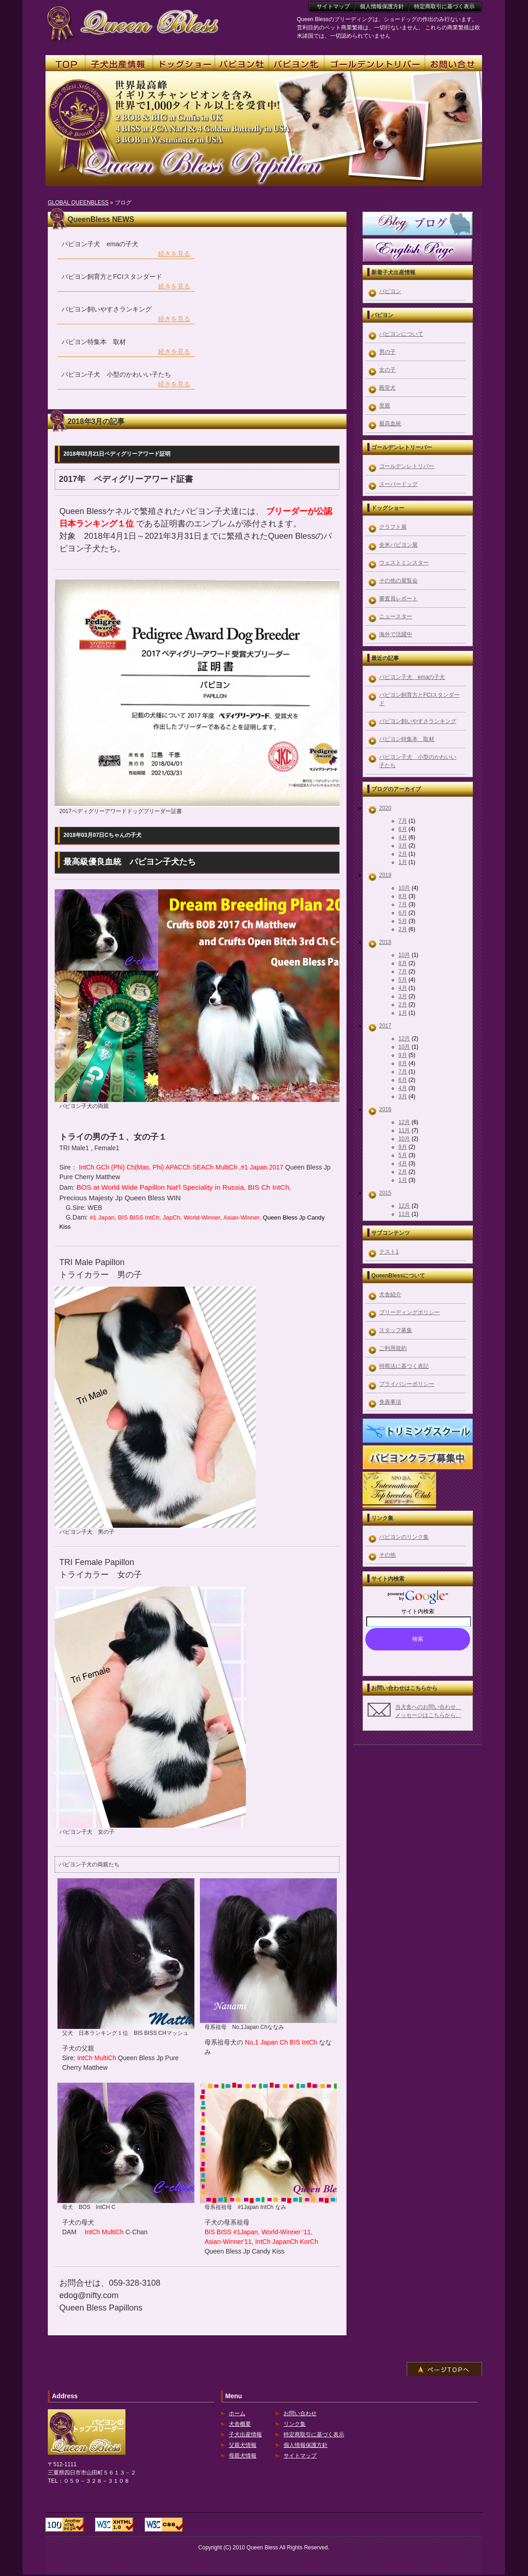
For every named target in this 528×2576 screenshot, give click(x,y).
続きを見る (174, 253)
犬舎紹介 (390, 1294)
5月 (402, 921)
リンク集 (295, 2424)
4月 (402, 837)
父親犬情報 (242, 2445)
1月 (402, 862)
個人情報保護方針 (306, 2445)
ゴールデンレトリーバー (374, 64)
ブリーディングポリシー (409, 1312)
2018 (385, 942)
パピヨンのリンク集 (404, 1537)
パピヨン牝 (296, 64)
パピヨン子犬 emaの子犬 (412, 677)
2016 (385, 1109)
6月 (402, 829)
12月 (404, 1038)
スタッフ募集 (395, 1330)
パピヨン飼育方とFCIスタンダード (419, 699)
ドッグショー (184, 64)
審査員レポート (398, 598)
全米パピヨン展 (398, 545)
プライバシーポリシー (406, 1384)
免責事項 (390, 1402)
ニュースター (395, 616)
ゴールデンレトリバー (406, 466)
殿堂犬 (387, 387)
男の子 (387, 352)
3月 (402, 845)
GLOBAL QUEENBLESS (78, 202)
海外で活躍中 (395, 634)
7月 (402, 821)
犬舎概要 (240, 2424)
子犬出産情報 (245, 2434)
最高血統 (390, 423)
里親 (384, 405)
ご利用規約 (393, 1348)
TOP (65, 64)
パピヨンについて (401, 334)
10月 (404, 888)
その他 (387, 1555)
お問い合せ (453, 64)
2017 (385, 1025)
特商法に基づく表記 (404, 1366)
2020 (385, 808)
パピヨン (390, 291)
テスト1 (389, 1251)
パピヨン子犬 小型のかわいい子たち (417, 761)
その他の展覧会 (398, 580)
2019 (385, 875)
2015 (385, 1193)
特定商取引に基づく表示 (314, 2434)
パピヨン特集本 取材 (406, 739)
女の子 (387, 370)
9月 (402, 1055)
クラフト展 (393, 527)
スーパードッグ (398, 484)
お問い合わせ (300, 2413)
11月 (404, 1130)
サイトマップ (300, 2455)
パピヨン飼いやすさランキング (417, 721)
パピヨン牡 (241, 64)
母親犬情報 (242, 2455)
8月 (402, 896)
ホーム (237, 2413)
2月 (402, 854)
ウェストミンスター (404, 562)
